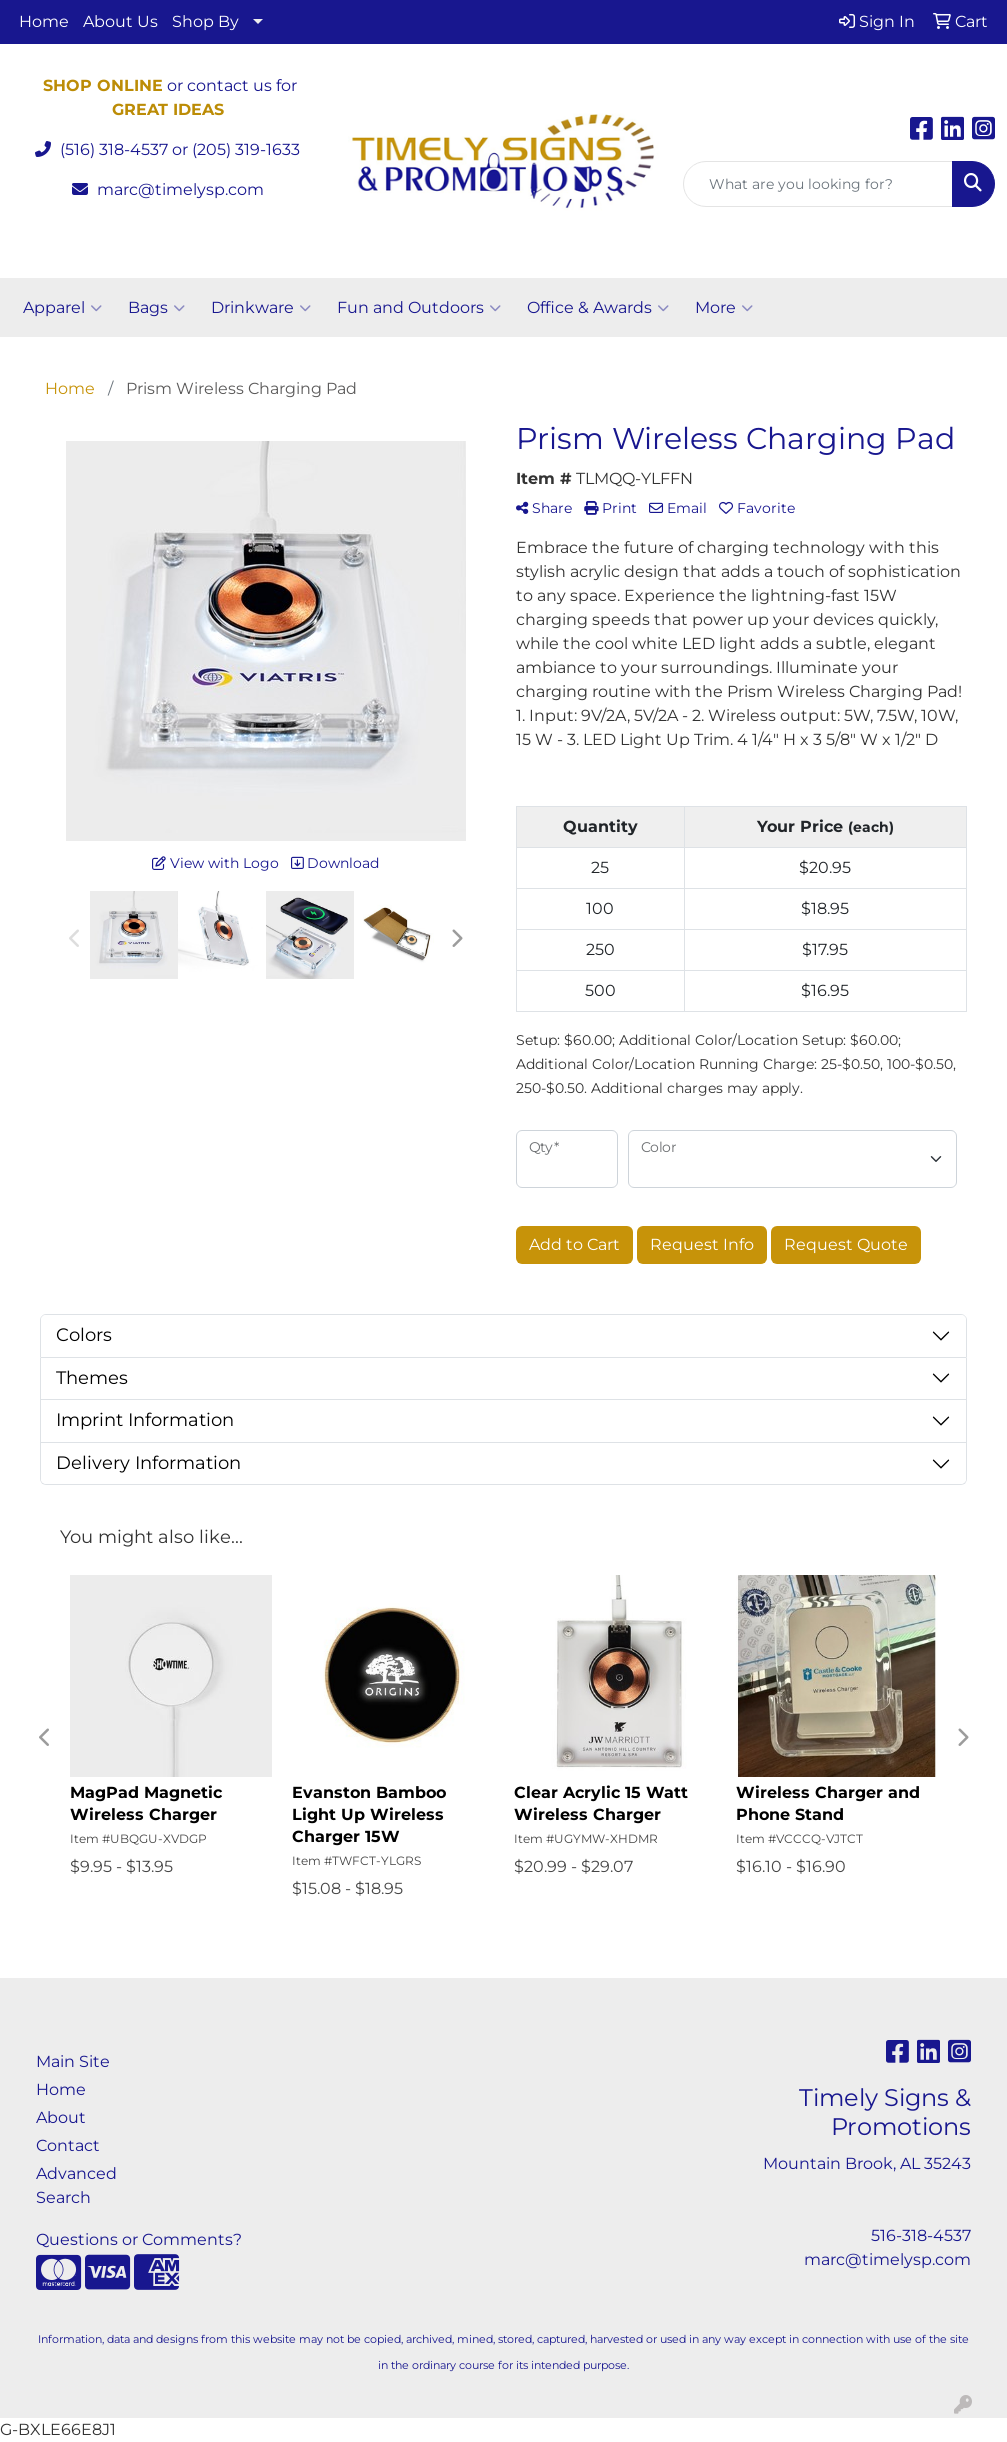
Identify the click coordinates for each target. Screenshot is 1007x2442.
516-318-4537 (921, 2235)
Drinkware (261, 308)
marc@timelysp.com (180, 189)
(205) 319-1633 (246, 149)
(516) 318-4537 (114, 149)
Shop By (205, 21)
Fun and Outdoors (419, 308)
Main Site (73, 2061)
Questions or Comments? (139, 2239)
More (724, 308)
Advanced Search (76, 2185)
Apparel (62, 308)
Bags (156, 308)
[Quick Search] (818, 184)
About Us (120, 21)
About (61, 2117)
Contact (68, 2145)
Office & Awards (598, 308)
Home (44, 21)
